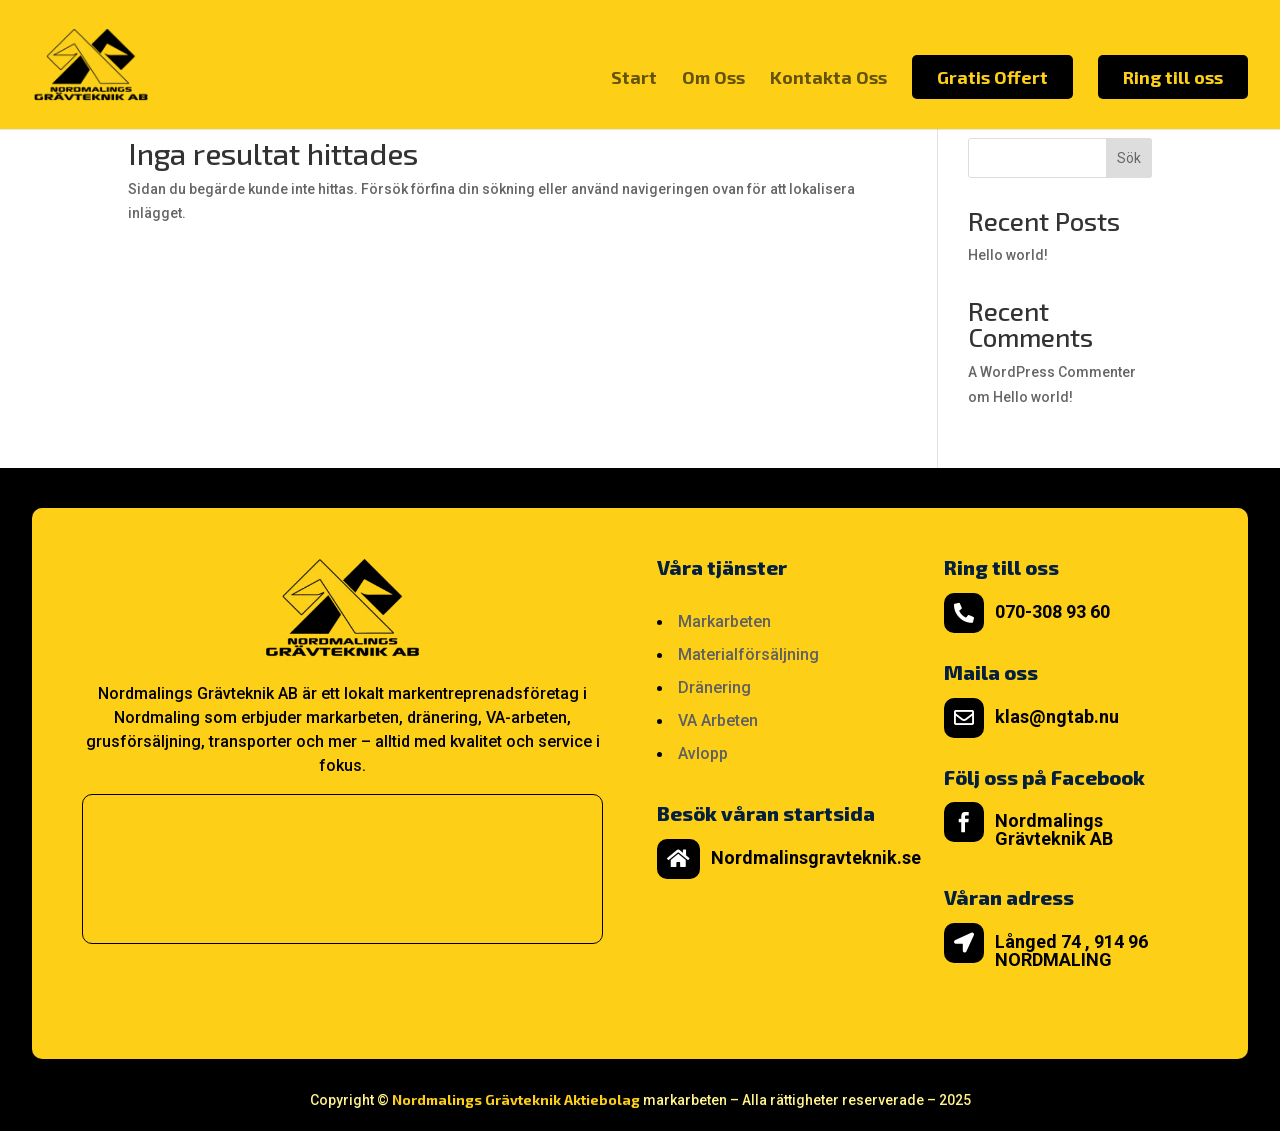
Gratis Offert (992, 77)
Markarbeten (724, 621)
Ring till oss (1173, 77)
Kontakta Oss (828, 79)
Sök (1129, 158)
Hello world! (1008, 255)
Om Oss (713, 79)
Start (634, 79)
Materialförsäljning (748, 654)
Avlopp (703, 753)
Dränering (714, 687)
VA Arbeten (718, 720)
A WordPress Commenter (1052, 372)
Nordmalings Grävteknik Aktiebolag (516, 1099)
